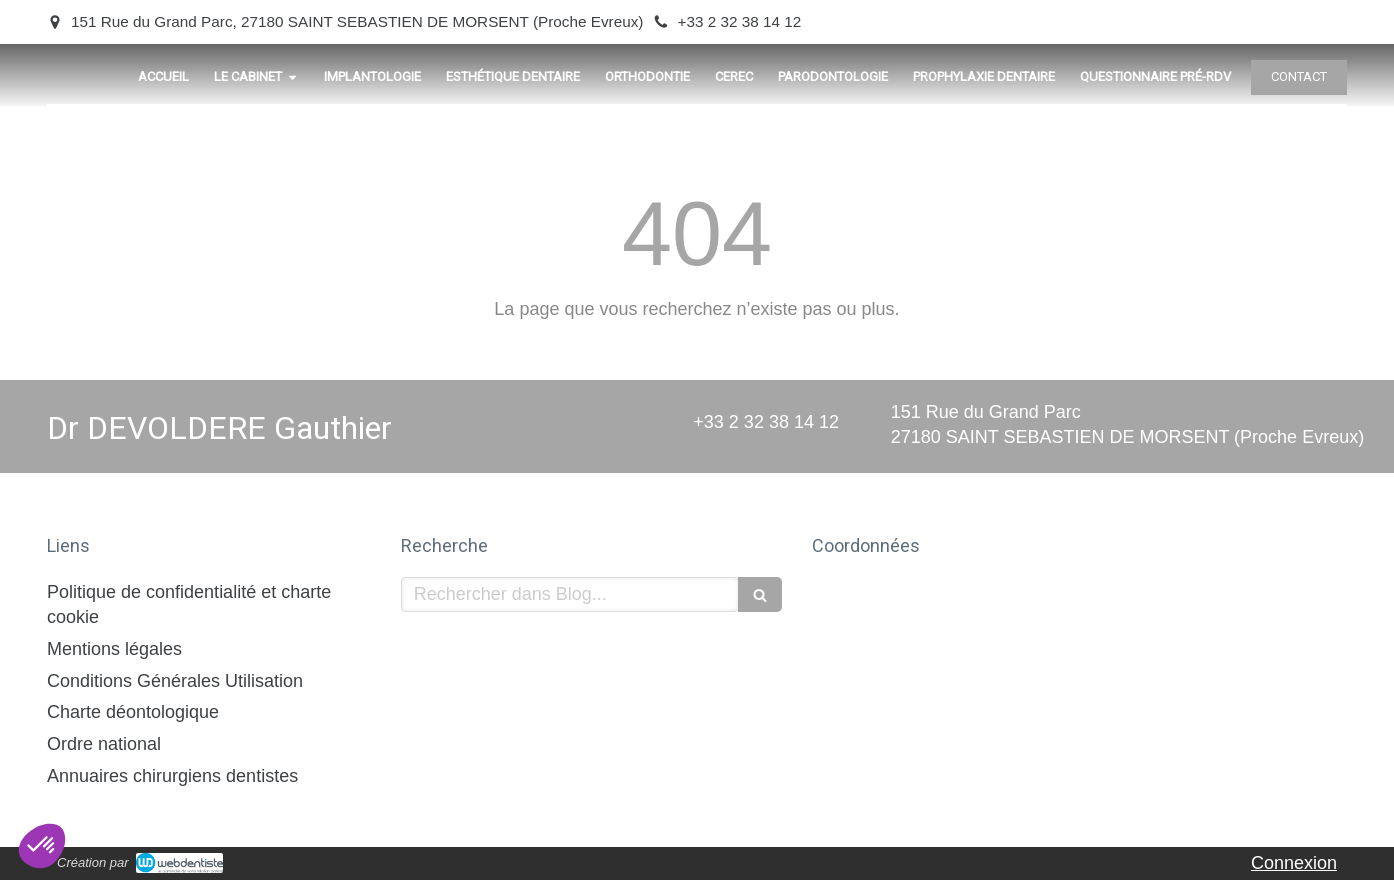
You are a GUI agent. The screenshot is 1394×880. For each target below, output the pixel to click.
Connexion (1294, 863)
